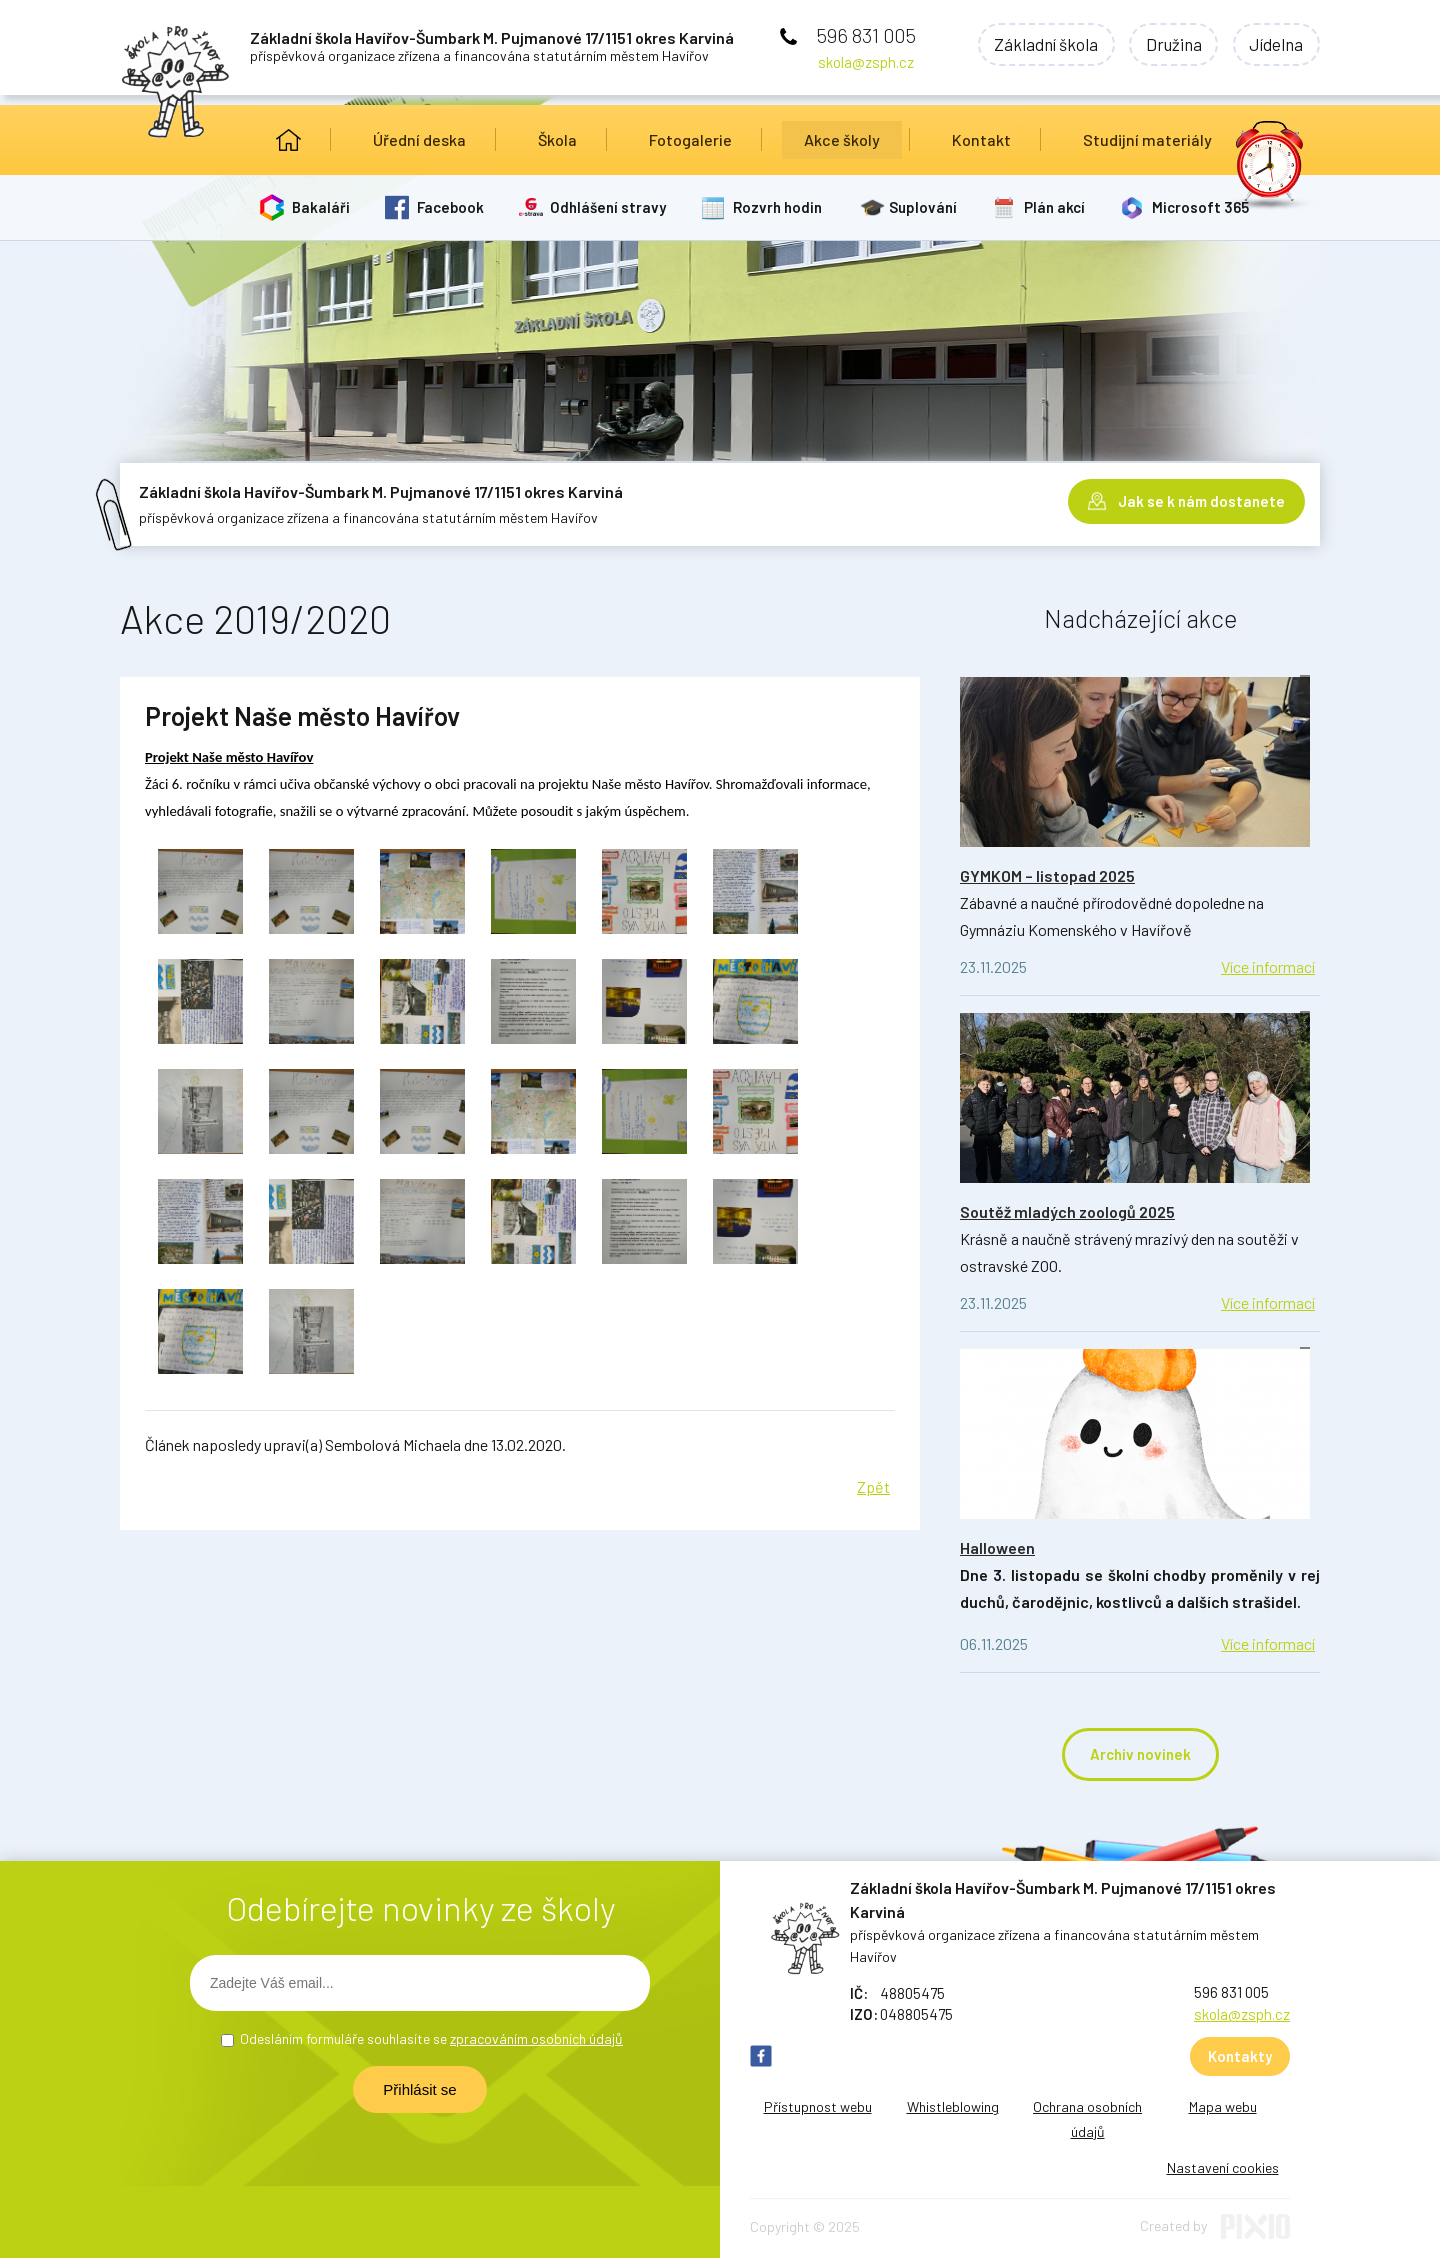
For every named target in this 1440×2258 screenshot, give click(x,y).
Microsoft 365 (1201, 207)
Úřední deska (419, 139)
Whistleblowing (953, 2106)
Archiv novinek (1140, 1754)
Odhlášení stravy (609, 207)
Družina (1169, 45)
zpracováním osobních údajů (536, 2038)
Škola (557, 139)
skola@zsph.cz (866, 62)
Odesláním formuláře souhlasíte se (431, 2038)
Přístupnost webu (818, 2106)
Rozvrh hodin (778, 207)
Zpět (873, 1486)
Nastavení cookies (1223, 2167)
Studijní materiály (1147, 139)
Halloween (997, 1547)
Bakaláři (321, 207)
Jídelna (1275, 45)
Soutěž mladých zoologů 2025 (1067, 1211)
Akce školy (842, 139)
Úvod (288, 140)
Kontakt (981, 139)
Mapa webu (1223, 2106)
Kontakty (1240, 2056)
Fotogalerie (690, 139)
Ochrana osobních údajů (1087, 2119)
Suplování (924, 207)
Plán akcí (1055, 207)
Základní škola (1038, 45)
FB (761, 2056)
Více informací (1268, 966)
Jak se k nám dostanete (1201, 500)
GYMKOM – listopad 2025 (1047, 875)
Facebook (450, 207)
